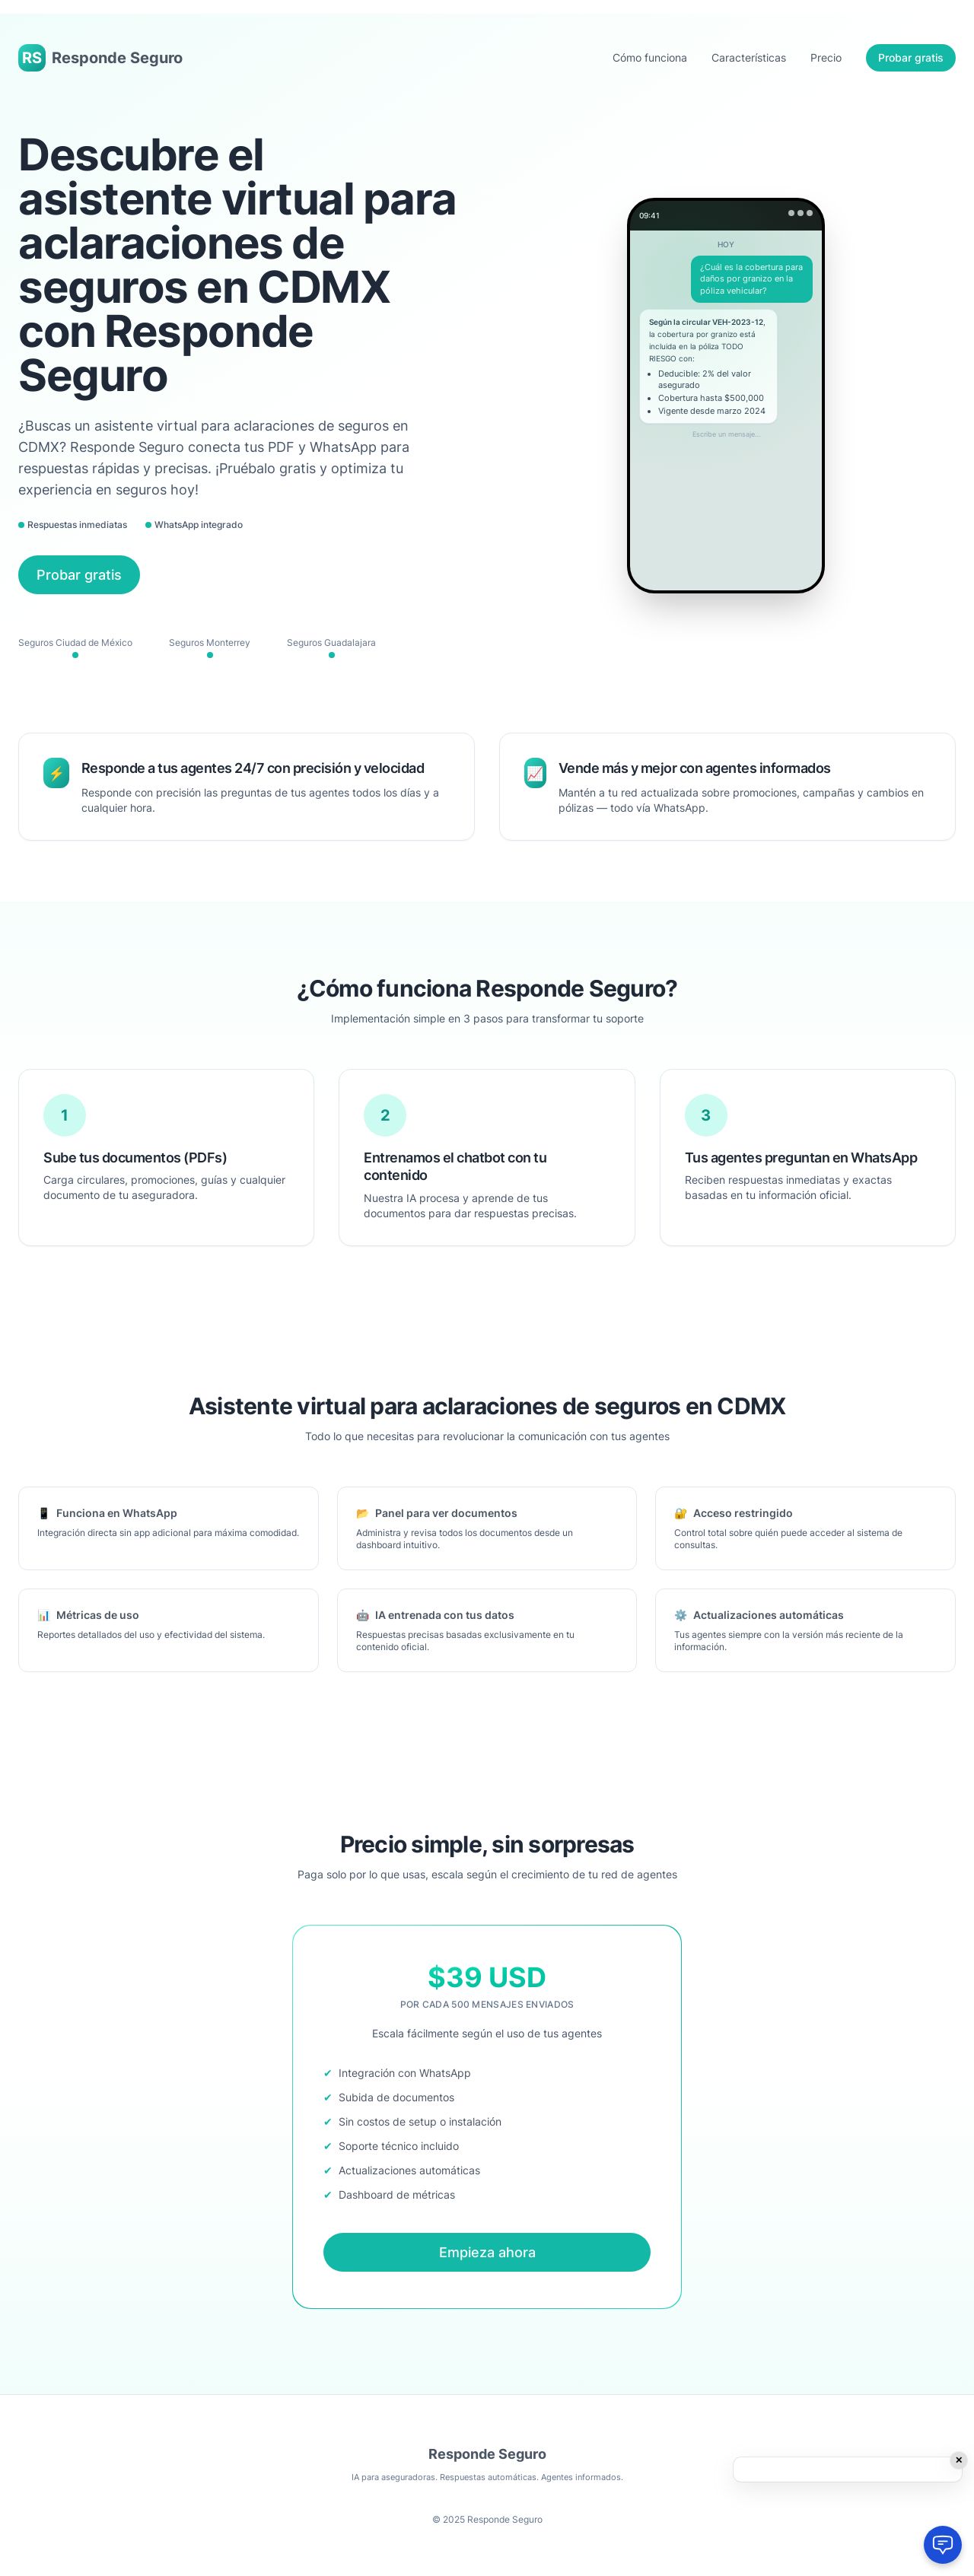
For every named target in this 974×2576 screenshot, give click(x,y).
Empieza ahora (487, 2252)
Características (748, 57)
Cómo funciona (650, 57)
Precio (826, 57)
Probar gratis (911, 57)
